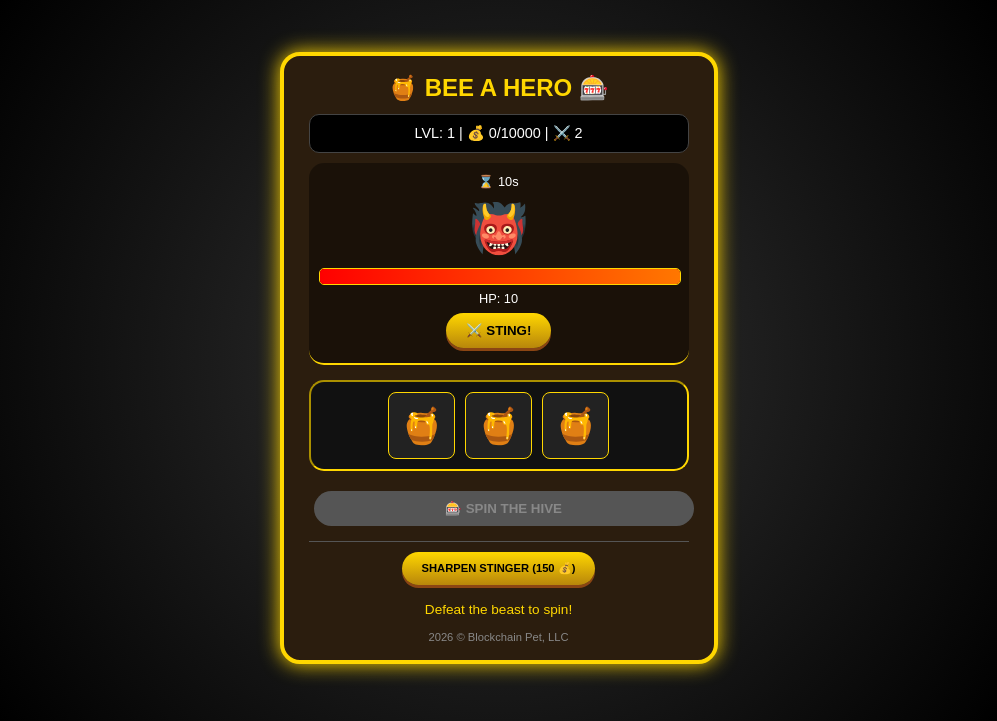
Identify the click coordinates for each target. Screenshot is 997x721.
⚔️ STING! (499, 330)
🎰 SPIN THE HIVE (503, 508)
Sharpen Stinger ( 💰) (499, 568)
